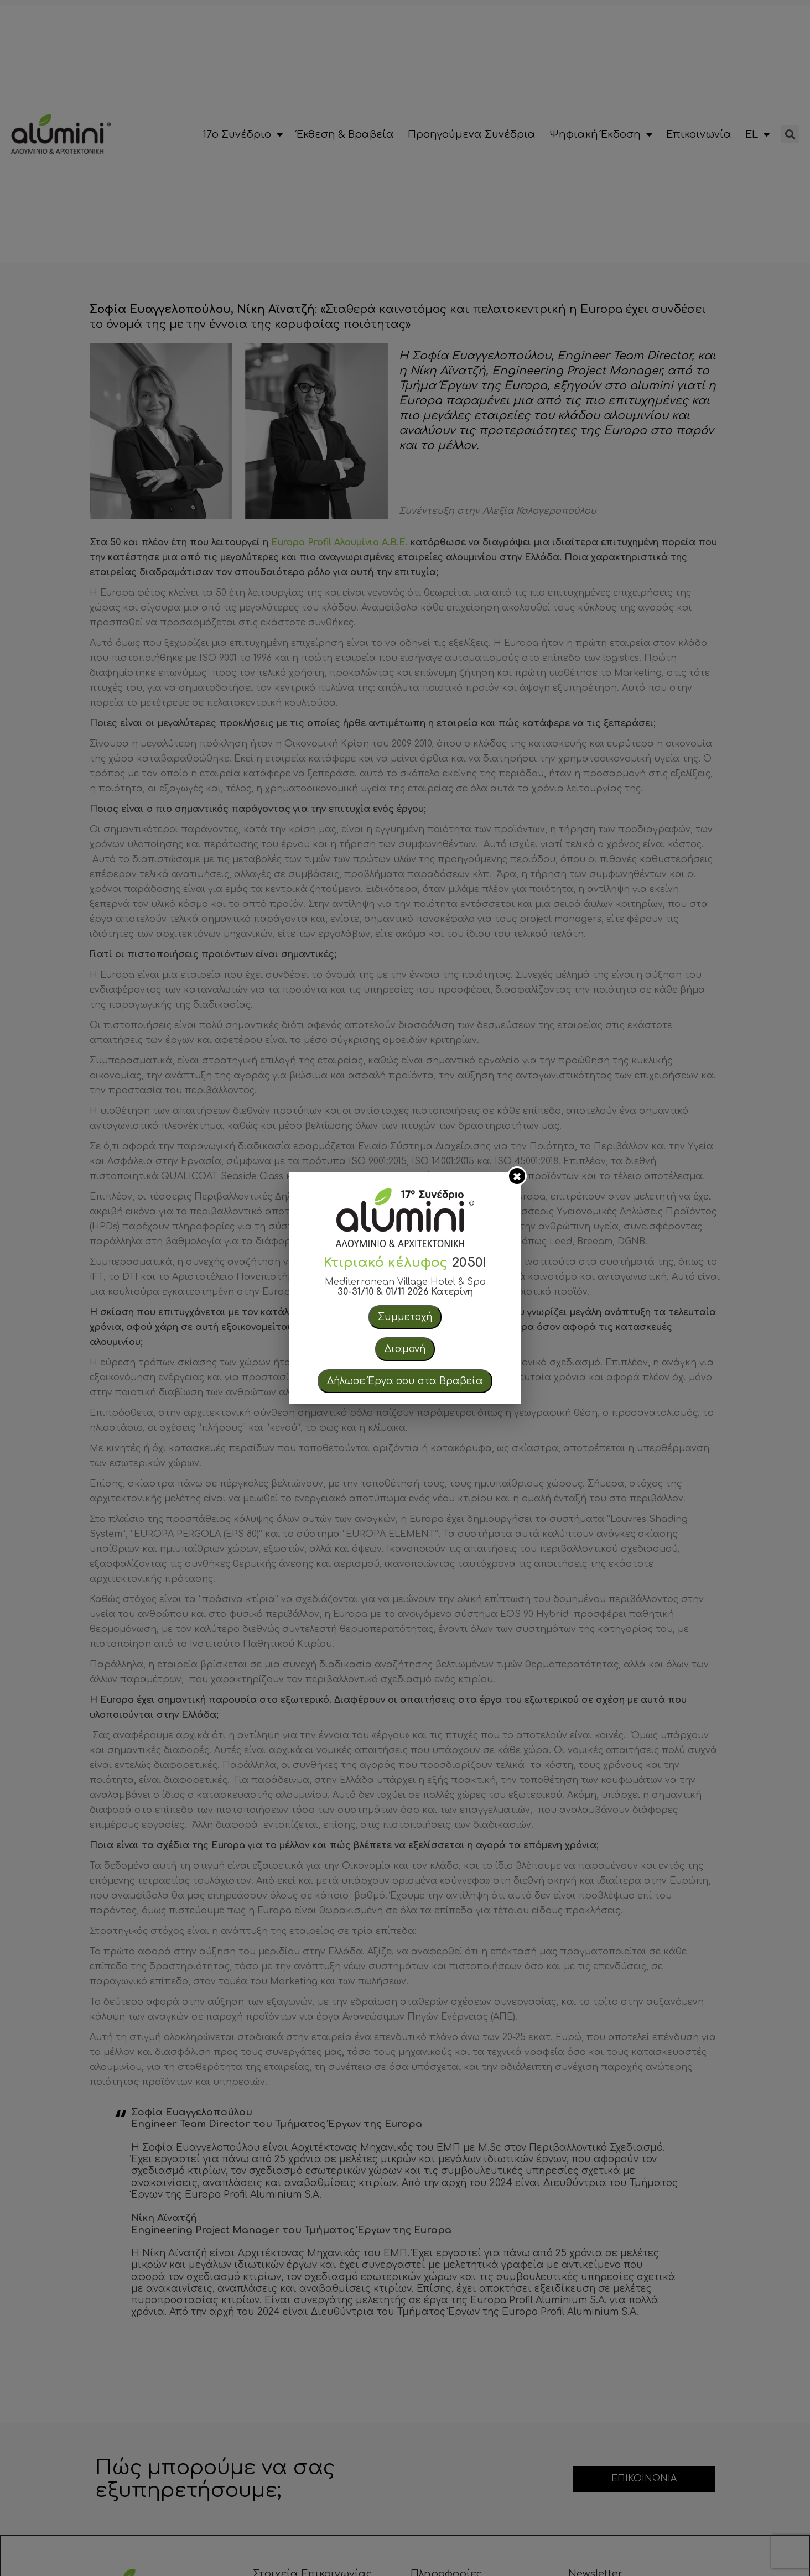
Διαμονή (405, 1349)
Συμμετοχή (405, 1317)
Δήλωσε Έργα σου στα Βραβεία (405, 1381)
